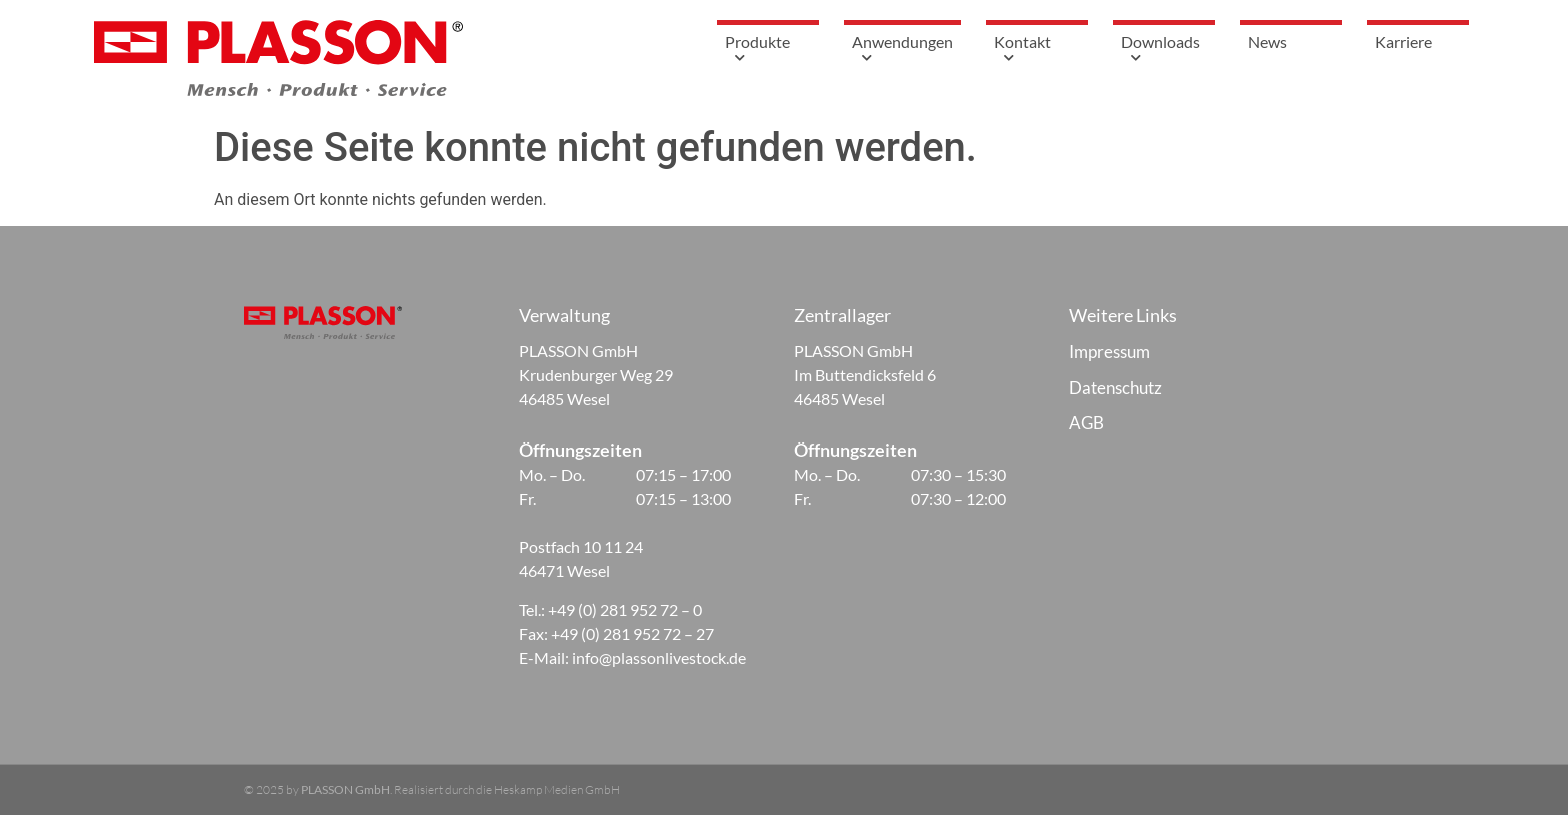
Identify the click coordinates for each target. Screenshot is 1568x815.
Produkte (768, 51)
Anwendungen (902, 51)
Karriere (1403, 41)
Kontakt (1037, 51)
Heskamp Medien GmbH (557, 789)
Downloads (1164, 51)
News (1267, 41)
